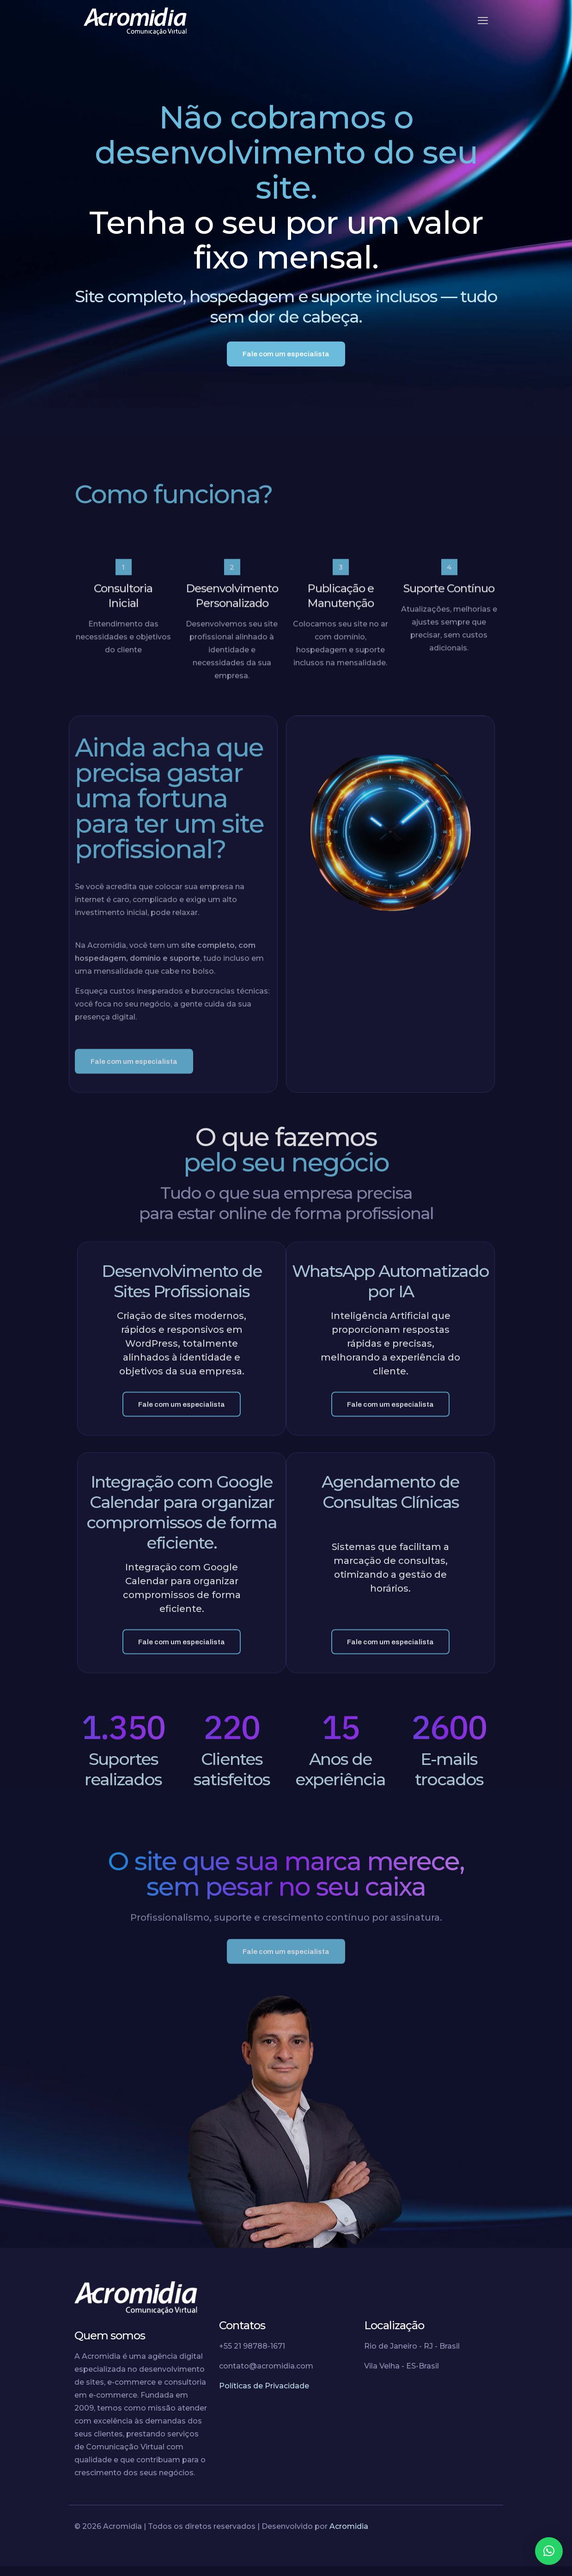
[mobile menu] (483, 21)
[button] (549, 2551)
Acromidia (348, 2536)
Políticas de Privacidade (264, 2395)
